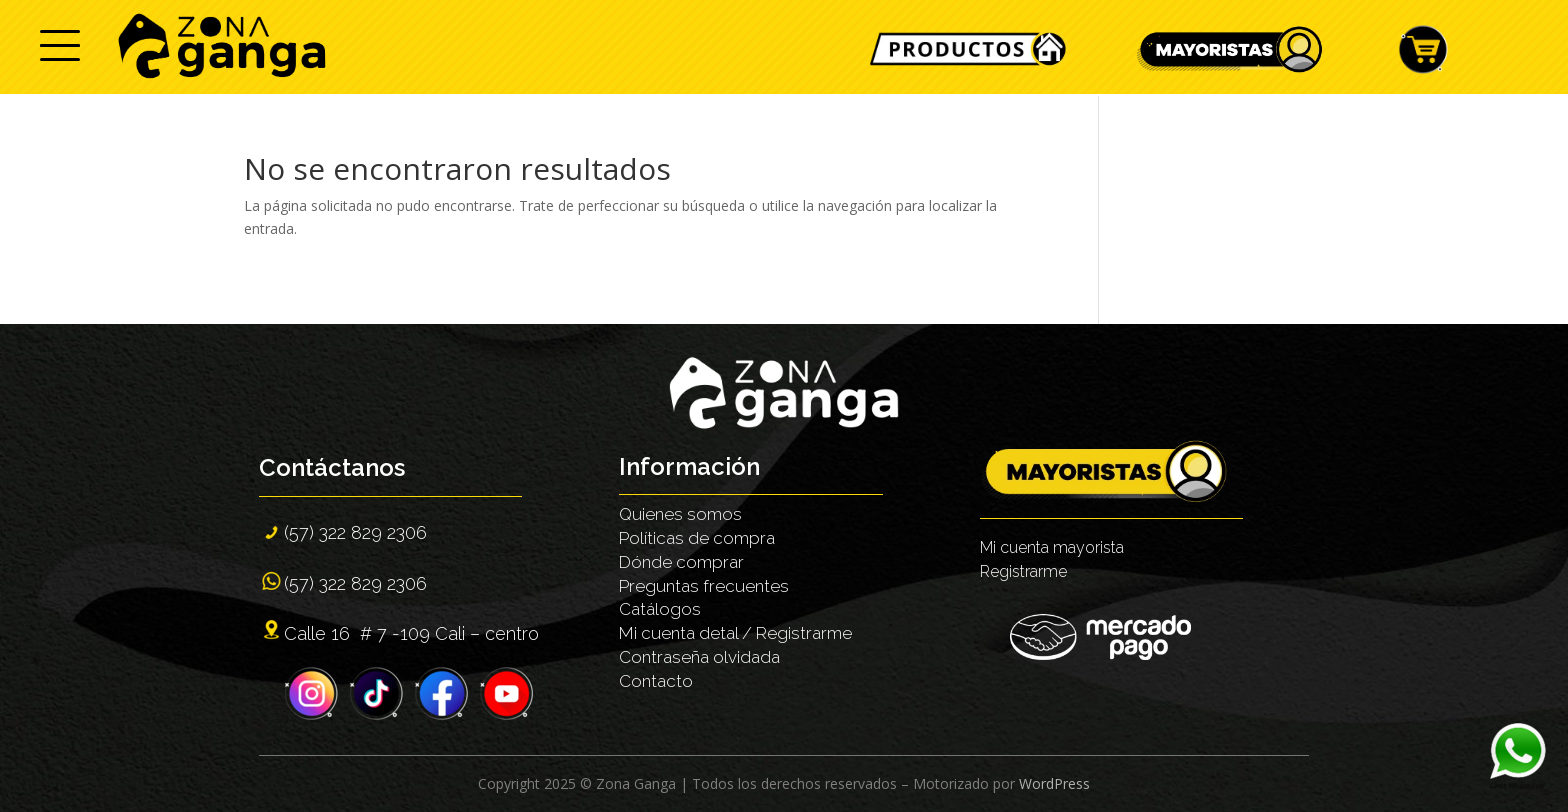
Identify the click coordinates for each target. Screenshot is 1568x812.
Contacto (656, 681)
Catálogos (660, 609)
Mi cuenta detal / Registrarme (735, 633)
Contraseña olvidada (699, 657)
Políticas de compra (697, 538)
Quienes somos (680, 514)
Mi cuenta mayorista (1052, 547)
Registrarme (1023, 571)
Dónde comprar (681, 562)
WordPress (1054, 783)
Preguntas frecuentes (704, 586)
